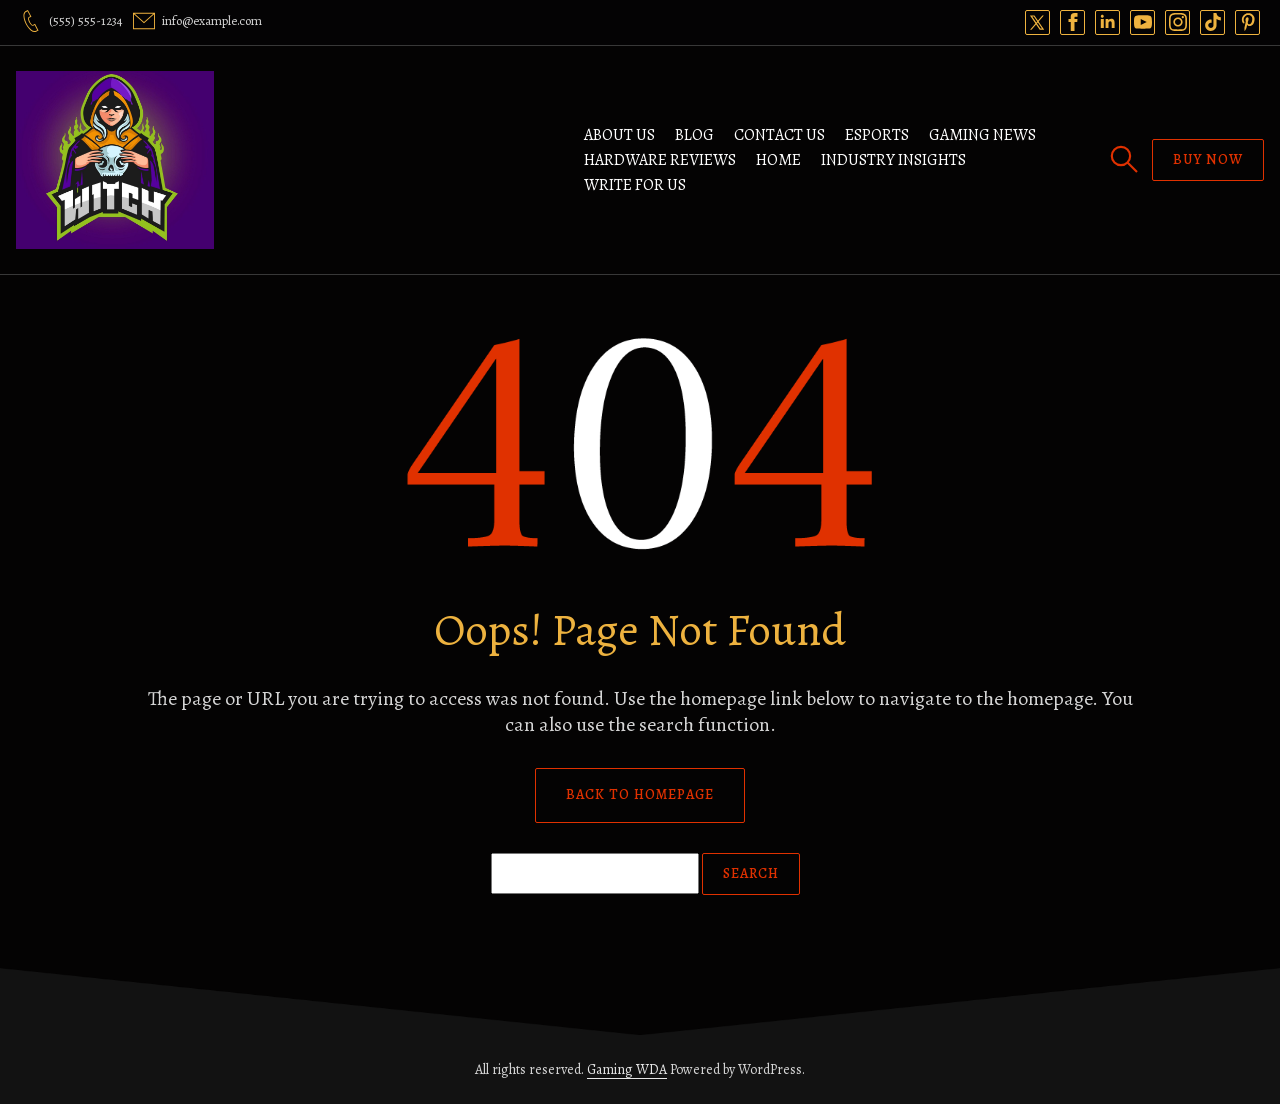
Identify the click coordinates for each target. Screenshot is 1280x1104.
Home (778, 160)
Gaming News (982, 135)
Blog (694, 135)
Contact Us (779, 135)
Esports (877, 135)
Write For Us (635, 185)
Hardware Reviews (660, 160)
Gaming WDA (627, 1069)
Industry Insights (893, 160)
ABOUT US (619, 135)
